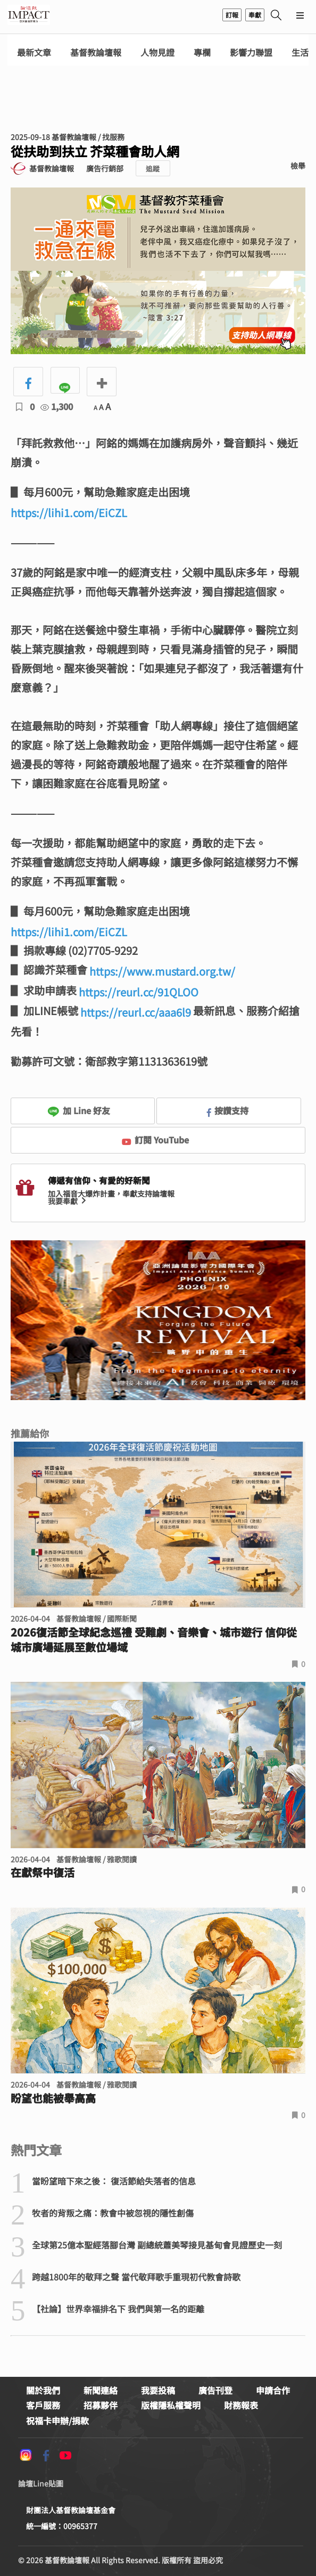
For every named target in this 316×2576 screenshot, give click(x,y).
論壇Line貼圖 (40, 2483)
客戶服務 (43, 2405)
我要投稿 (158, 2390)
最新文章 (34, 52)
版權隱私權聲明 (171, 2405)
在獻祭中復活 (42, 1872)
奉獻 (254, 14)
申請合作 (273, 2390)
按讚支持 (227, 1110)
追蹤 (153, 168)
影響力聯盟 (251, 52)
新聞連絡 (101, 2390)
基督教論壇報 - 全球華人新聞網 (28, 15)
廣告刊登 (215, 2390)
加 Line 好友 (78, 1110)
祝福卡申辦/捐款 (57, 2420)
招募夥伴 (101, 2405)
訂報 (232, 14)
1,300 (56, 406)
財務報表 (241, 2405)
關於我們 (43, 2390)
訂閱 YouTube (155, 1139)
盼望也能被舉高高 (53, 2098)
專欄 (202, 52)
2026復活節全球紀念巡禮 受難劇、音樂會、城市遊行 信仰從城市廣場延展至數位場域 (154, 1640)
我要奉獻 (68, 1201)
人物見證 (157, 52)
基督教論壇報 (95, 52)
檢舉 (297, 165)
